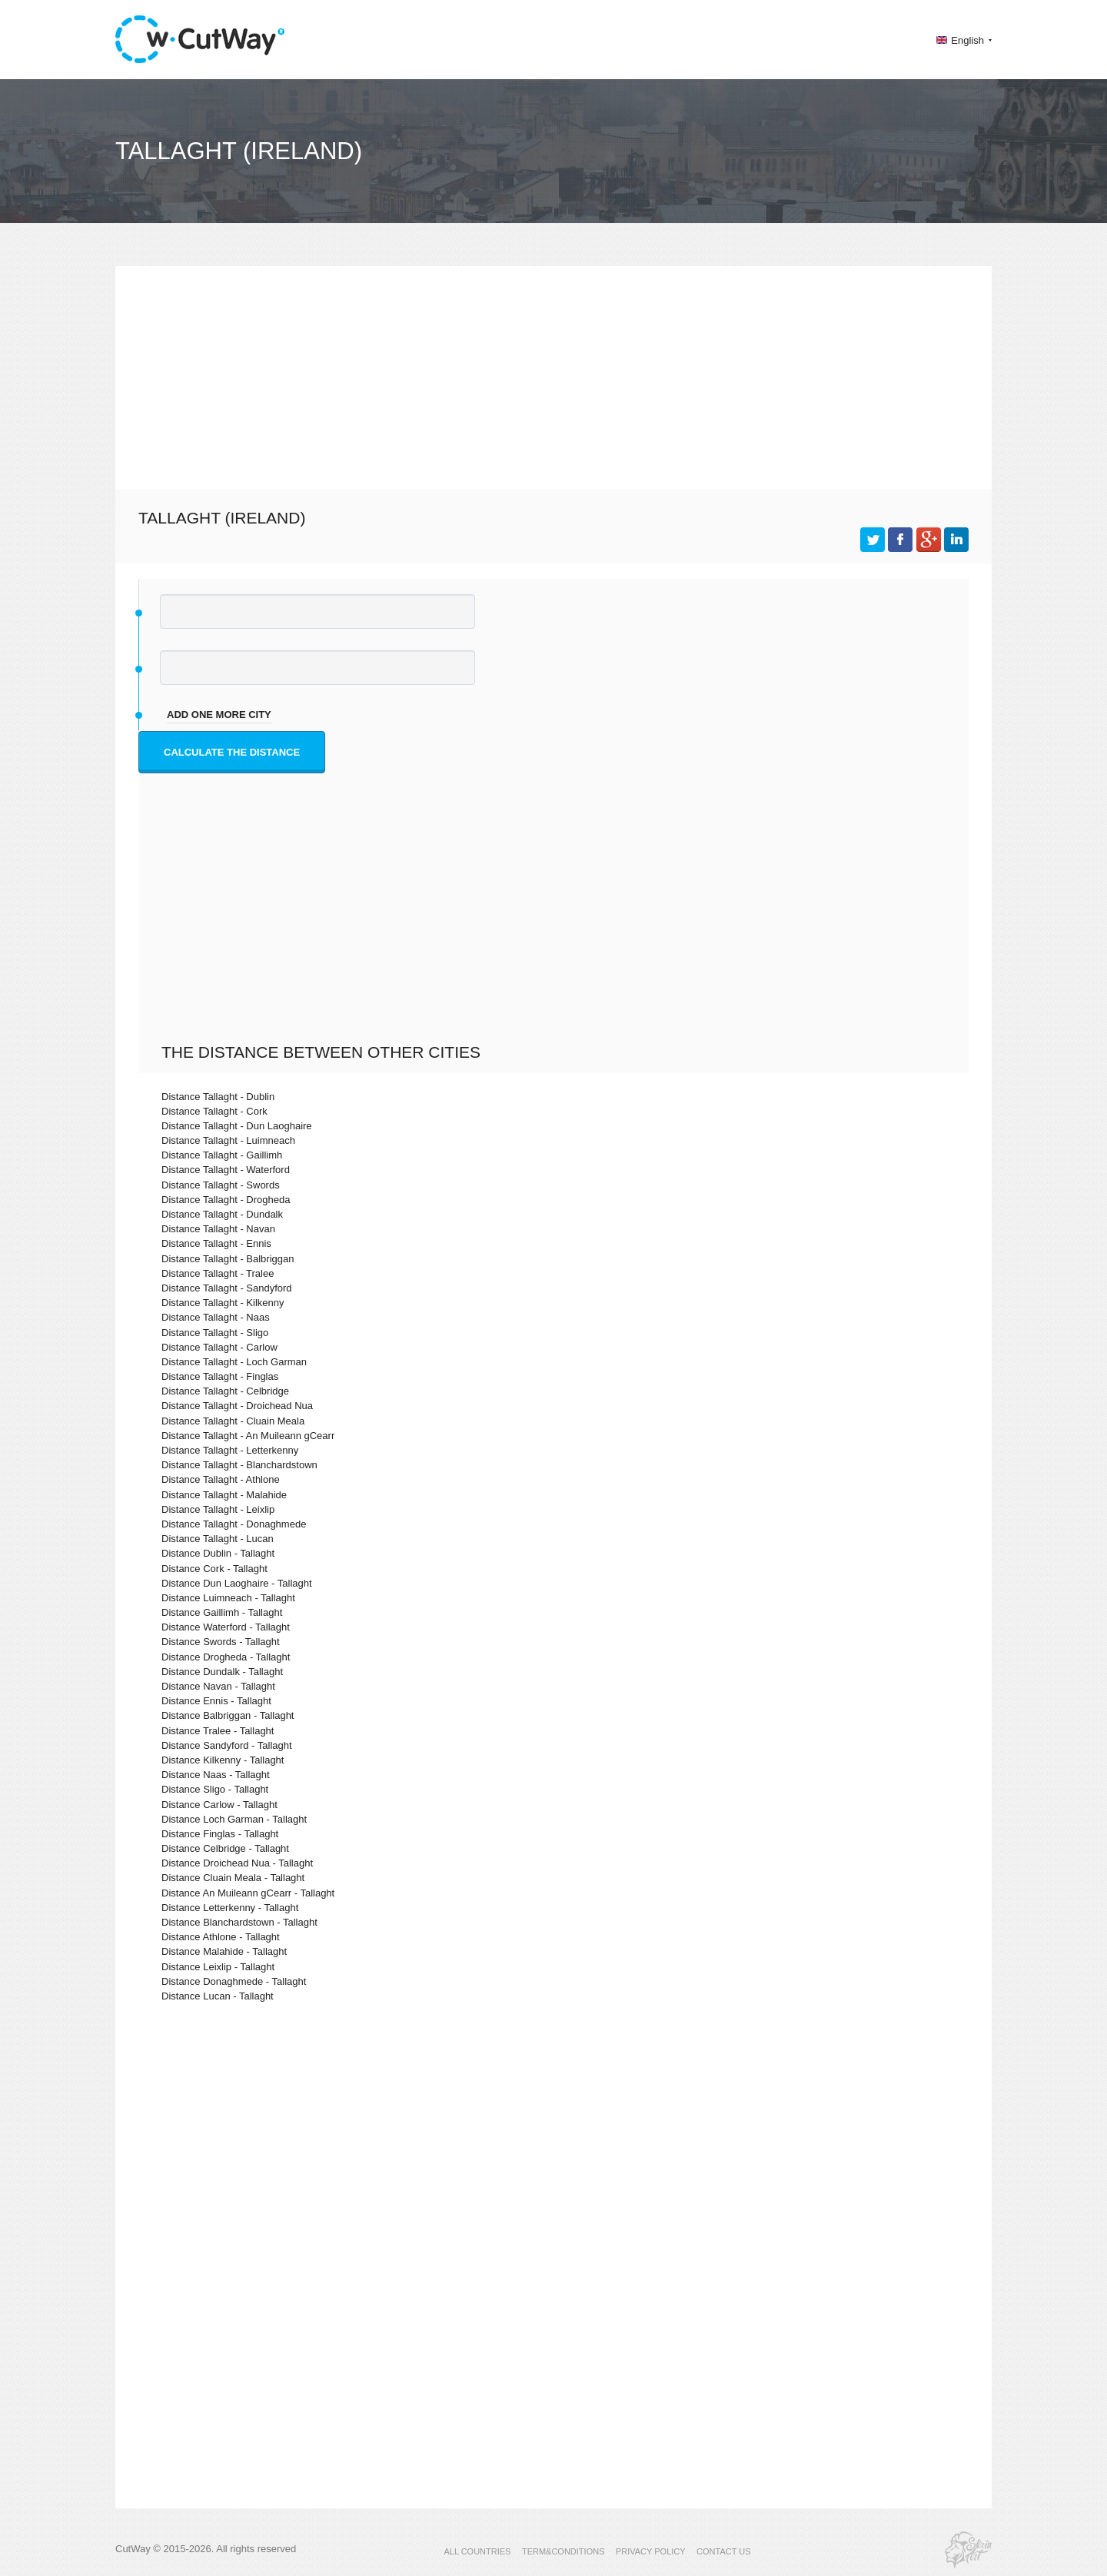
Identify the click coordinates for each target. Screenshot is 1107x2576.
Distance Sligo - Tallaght (214, 1789)
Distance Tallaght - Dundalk (222, 1214)
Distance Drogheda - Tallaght (225, 1657)
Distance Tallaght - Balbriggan (227, 1259)
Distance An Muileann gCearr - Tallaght (247, 1893)
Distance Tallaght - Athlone (220, 1479)
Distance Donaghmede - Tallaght (233, 1981)
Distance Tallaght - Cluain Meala (232, 1421)
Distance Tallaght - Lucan (217, 1538)
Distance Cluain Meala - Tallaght (232, 1877)
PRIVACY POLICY (651, 2551)
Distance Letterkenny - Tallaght (229, 1907)
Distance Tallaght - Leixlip (217, 1509)
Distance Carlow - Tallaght (219, 1804)
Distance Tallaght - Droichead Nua (237, 1405)
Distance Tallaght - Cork (214, 1111)
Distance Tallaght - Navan (218, 1229)
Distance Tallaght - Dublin (217, 1096)
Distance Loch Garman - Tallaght (234, 1819)
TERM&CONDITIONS (563, 2551)
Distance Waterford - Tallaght (225, 1627)
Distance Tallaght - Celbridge (225, 1391)
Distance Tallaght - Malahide (224, 1495)
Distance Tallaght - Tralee (217, 1273)
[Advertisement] (553, 373)
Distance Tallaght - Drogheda (225, 1199)
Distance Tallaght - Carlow (219, 1347)
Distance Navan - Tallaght (218, 1686)
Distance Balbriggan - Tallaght (227, 1715)
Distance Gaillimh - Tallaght (221, 1612)
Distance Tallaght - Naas (215, 1317)
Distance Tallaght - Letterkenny (229, 1450)
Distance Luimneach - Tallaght (228, 1598)
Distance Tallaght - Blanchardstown (239, 1465)
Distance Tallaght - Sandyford (226, 1288)
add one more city (219, 714)
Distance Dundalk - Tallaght (222, 1671)
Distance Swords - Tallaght (220, 1641)
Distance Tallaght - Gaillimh (221, 1155)
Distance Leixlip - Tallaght (217, 1967)
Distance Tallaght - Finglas (219, 1376)
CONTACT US (723, 2551)
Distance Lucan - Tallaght (217, 1996)
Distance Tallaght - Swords (220, 1185)
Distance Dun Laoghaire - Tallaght (236, 1583)
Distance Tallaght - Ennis (216, 1243)
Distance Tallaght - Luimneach (228, 1140)
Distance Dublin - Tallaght (217, 1553)
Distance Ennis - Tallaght (216, 1701)
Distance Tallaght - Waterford (225, 1169)
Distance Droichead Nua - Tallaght (237, 1863)
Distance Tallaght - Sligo (214, 1332)
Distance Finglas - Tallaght (219, 1834)
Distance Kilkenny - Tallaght (222, 1760)
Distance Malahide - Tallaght (224, 1951)
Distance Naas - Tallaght (215, 1774)
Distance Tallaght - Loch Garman (234, 1362)
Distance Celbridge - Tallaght (225, 1848)
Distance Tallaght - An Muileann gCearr (247, 1435)
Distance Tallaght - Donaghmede (233, 1524)
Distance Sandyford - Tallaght (226, 1745)
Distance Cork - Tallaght (214, 1568)
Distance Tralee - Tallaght (217, 1731)
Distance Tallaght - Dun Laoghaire (236, 1126)
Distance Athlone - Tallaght (220, 1937)
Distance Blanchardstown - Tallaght (239, 1922)
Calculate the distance (232, 752)
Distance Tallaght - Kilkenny (222, 1302)
